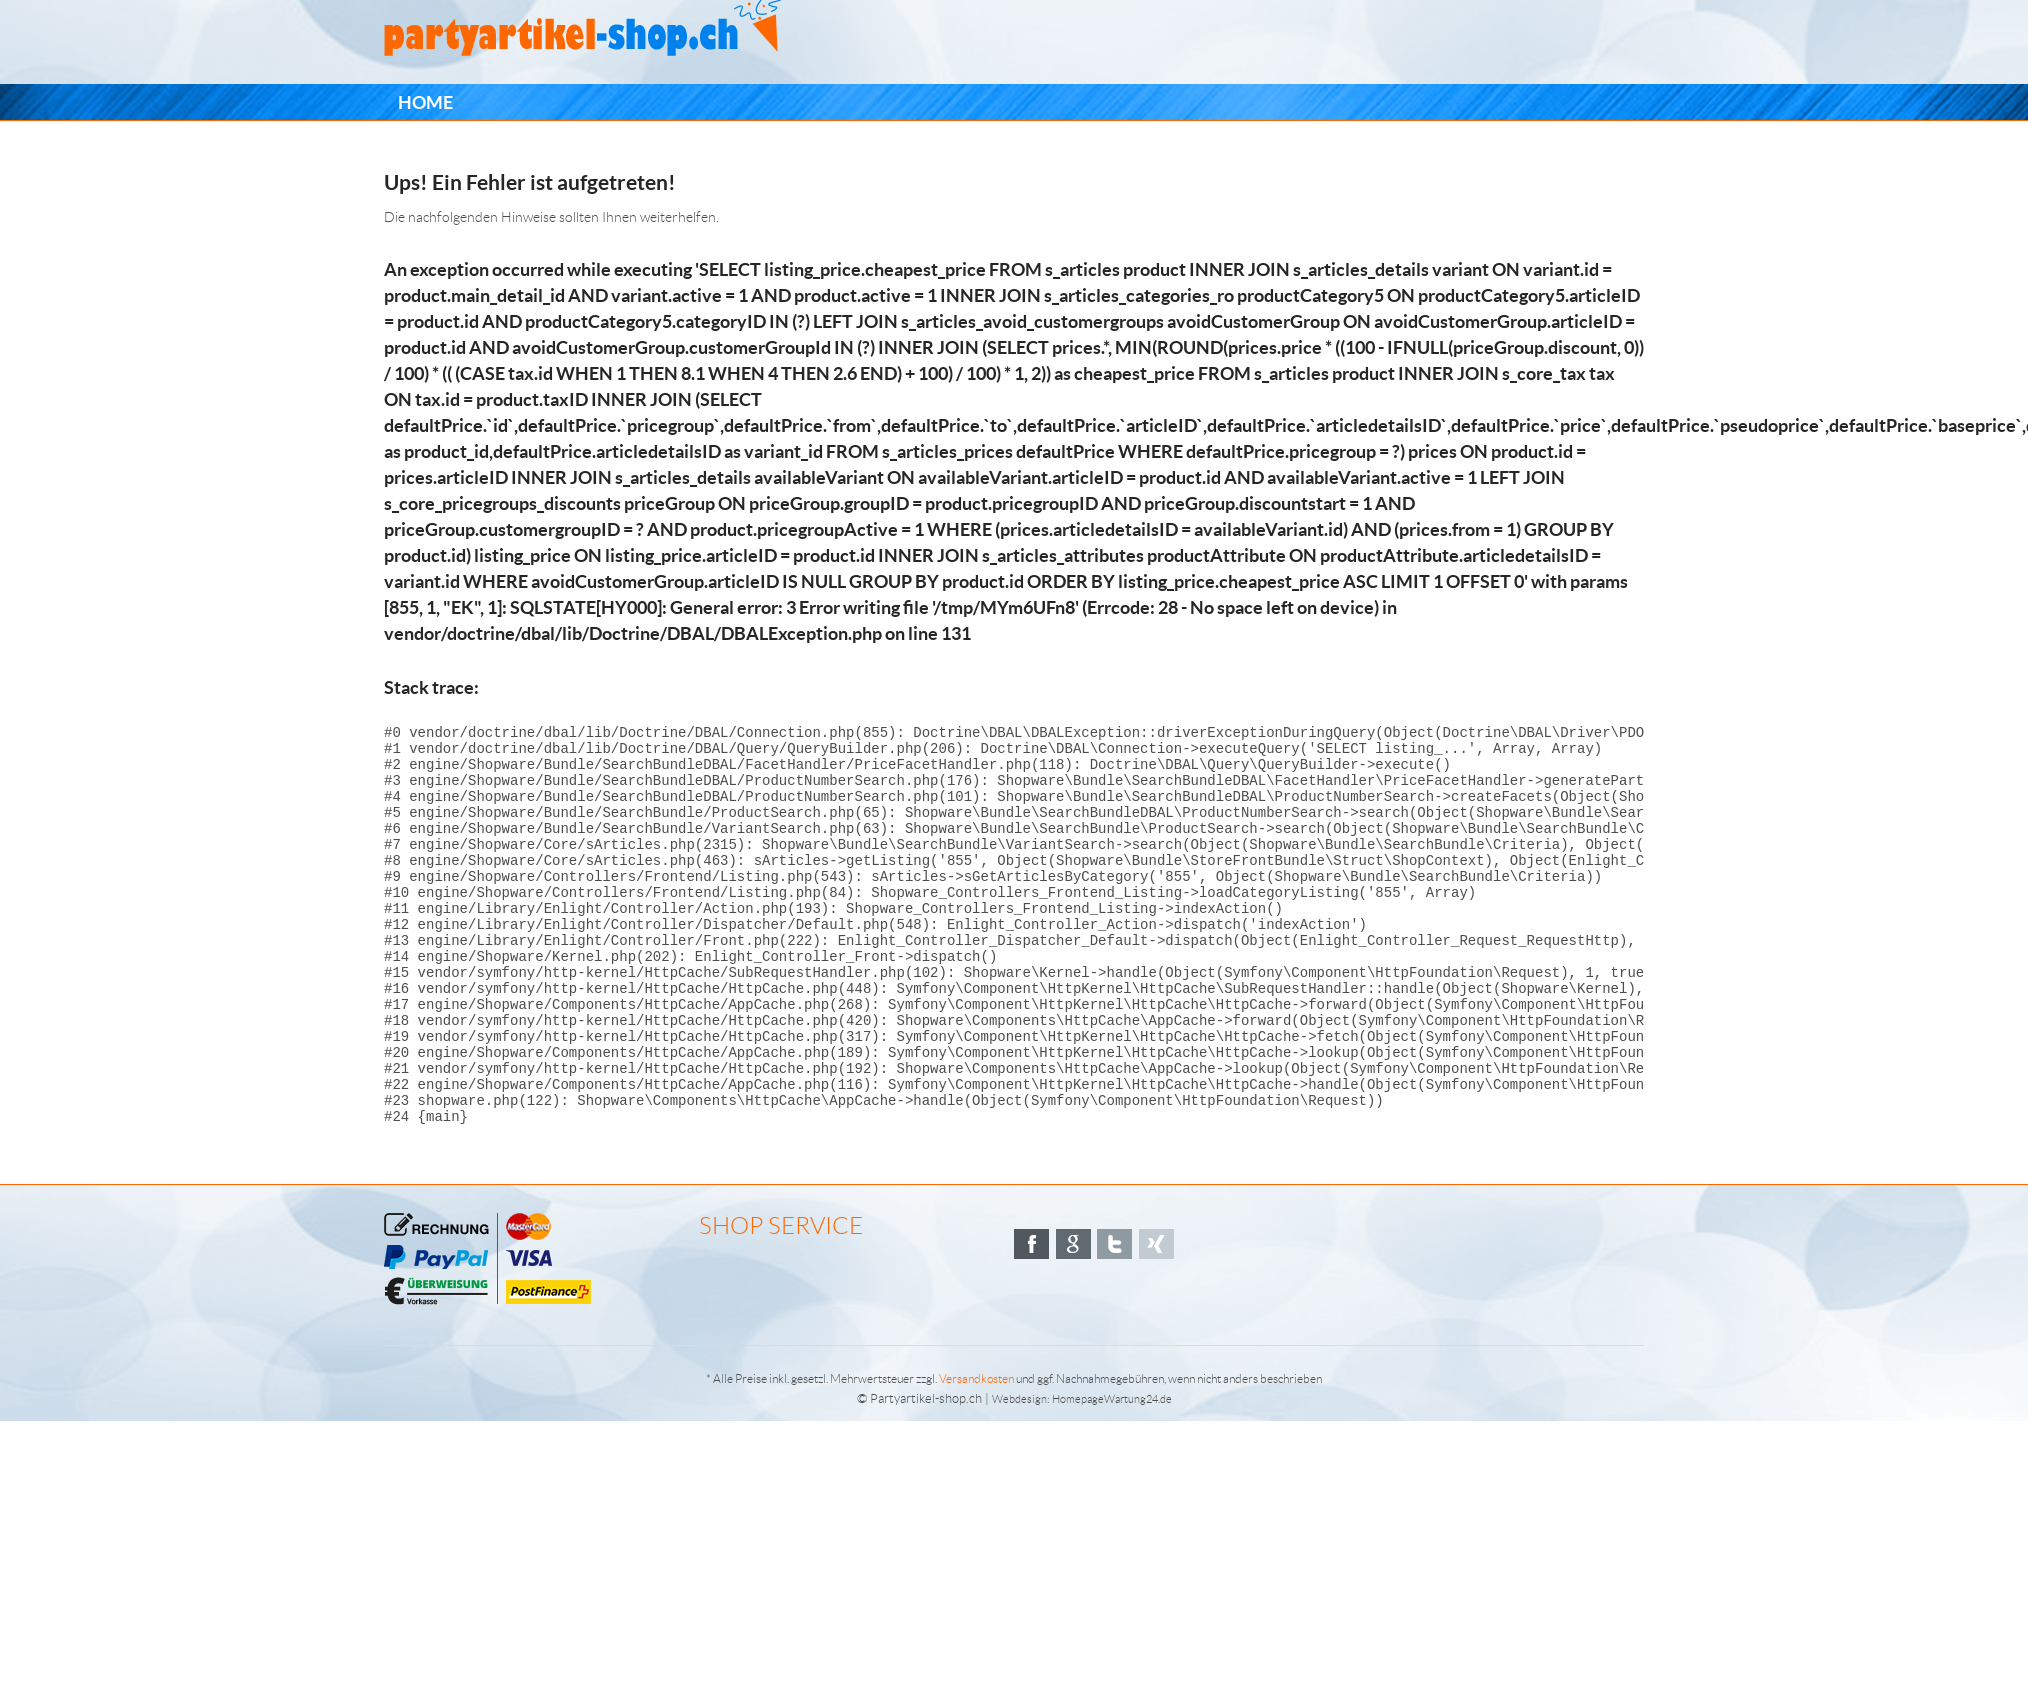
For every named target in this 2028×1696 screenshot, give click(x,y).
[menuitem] (425, 102)
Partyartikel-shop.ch (926, 1473)
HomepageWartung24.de (1112, 1474)
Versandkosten (976, 1453)
